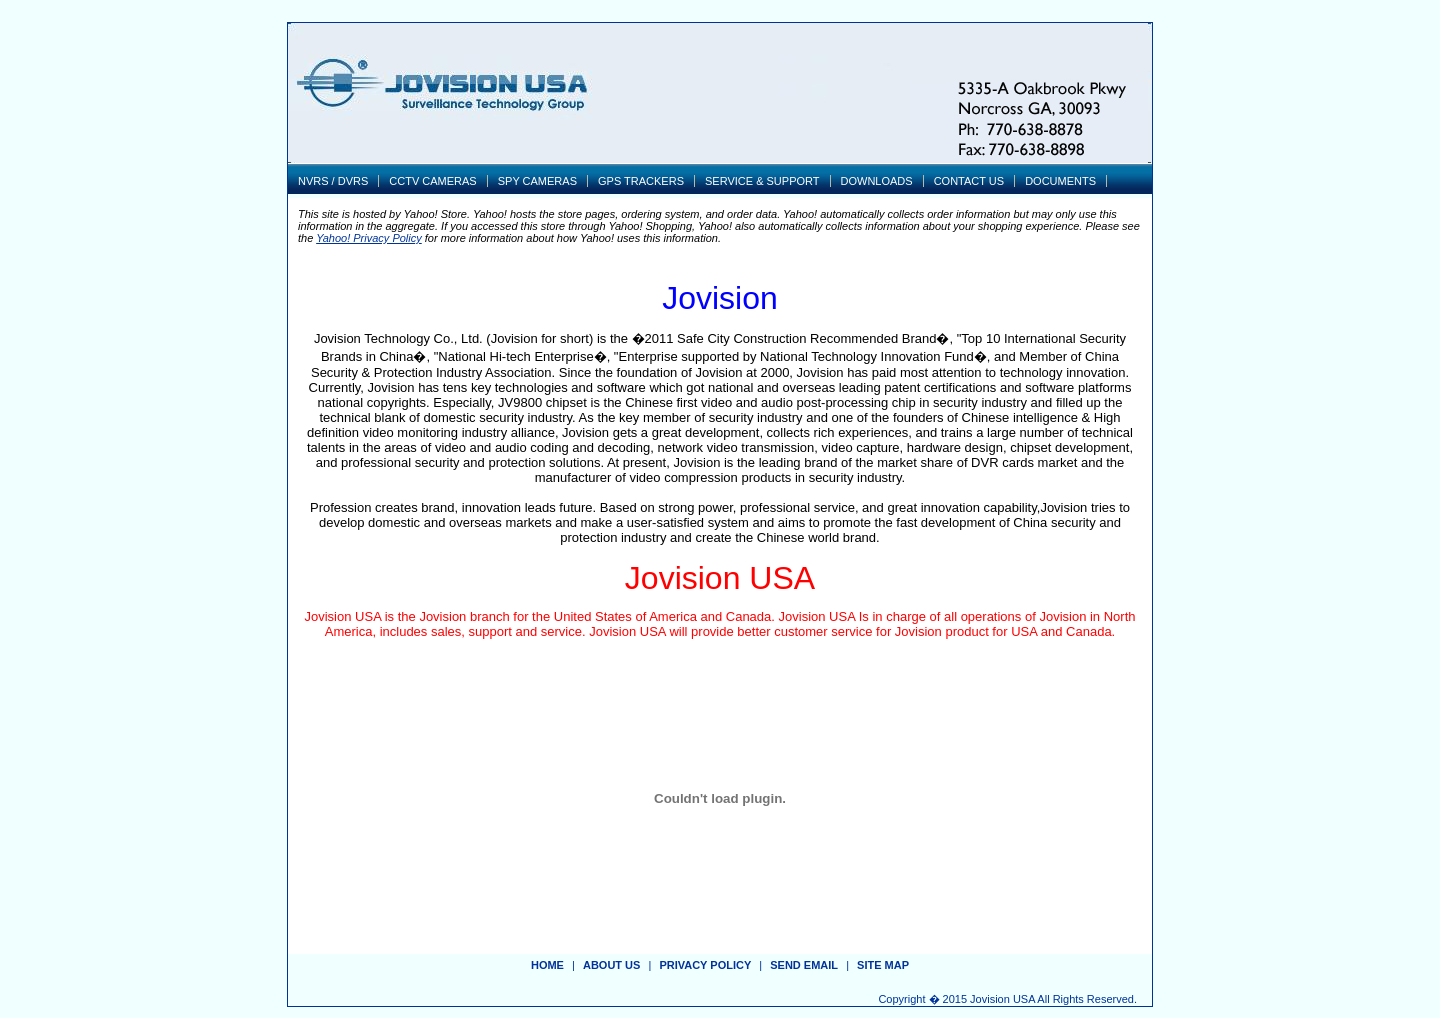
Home (547, 965)
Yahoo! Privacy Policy (369, 238)
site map (883, 965)
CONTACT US (969, 181)
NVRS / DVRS (333, 181)
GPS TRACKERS (641, 181)
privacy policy (705, 965)
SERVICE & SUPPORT (762, 181)
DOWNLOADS (877, 181)
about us (611, 965)
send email (804, 965)
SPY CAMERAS (537, 181)
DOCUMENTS (1060, 181)
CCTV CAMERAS (432, 181)
